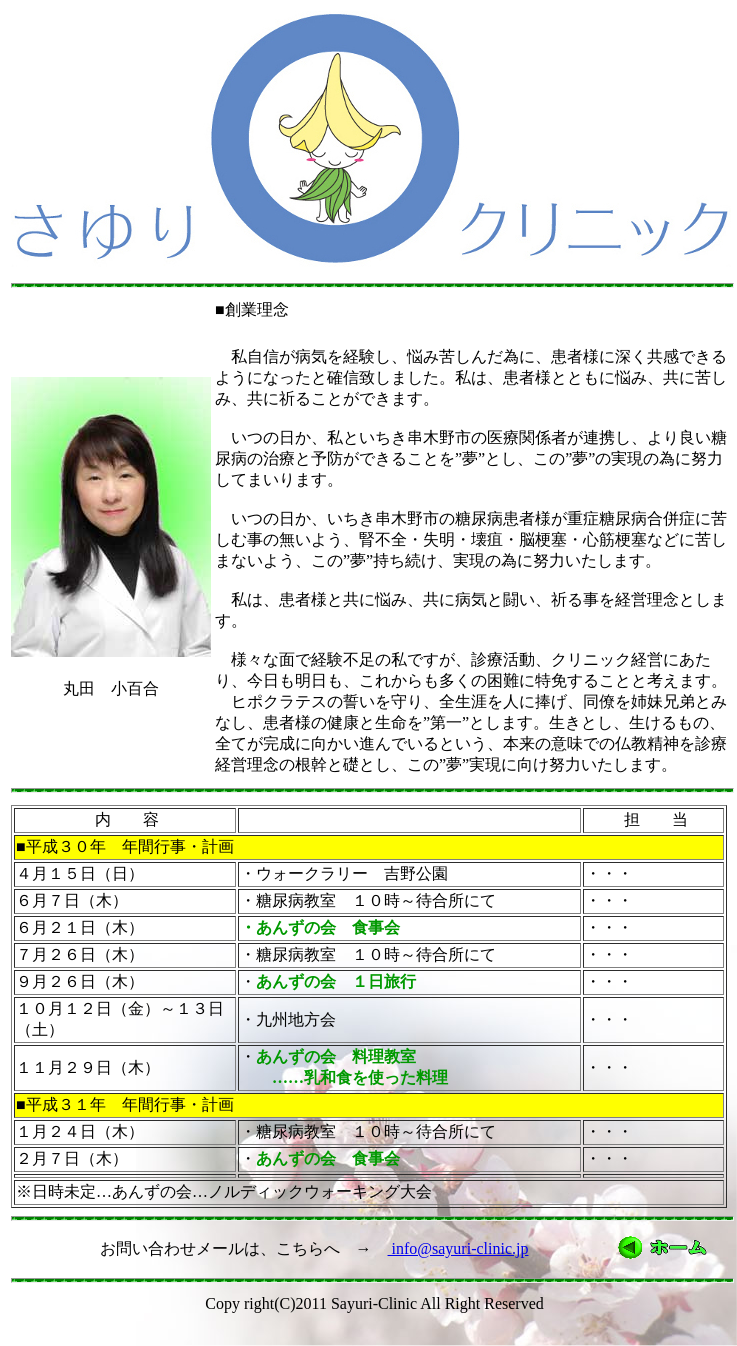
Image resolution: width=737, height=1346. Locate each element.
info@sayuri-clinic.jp (458, 1248)
